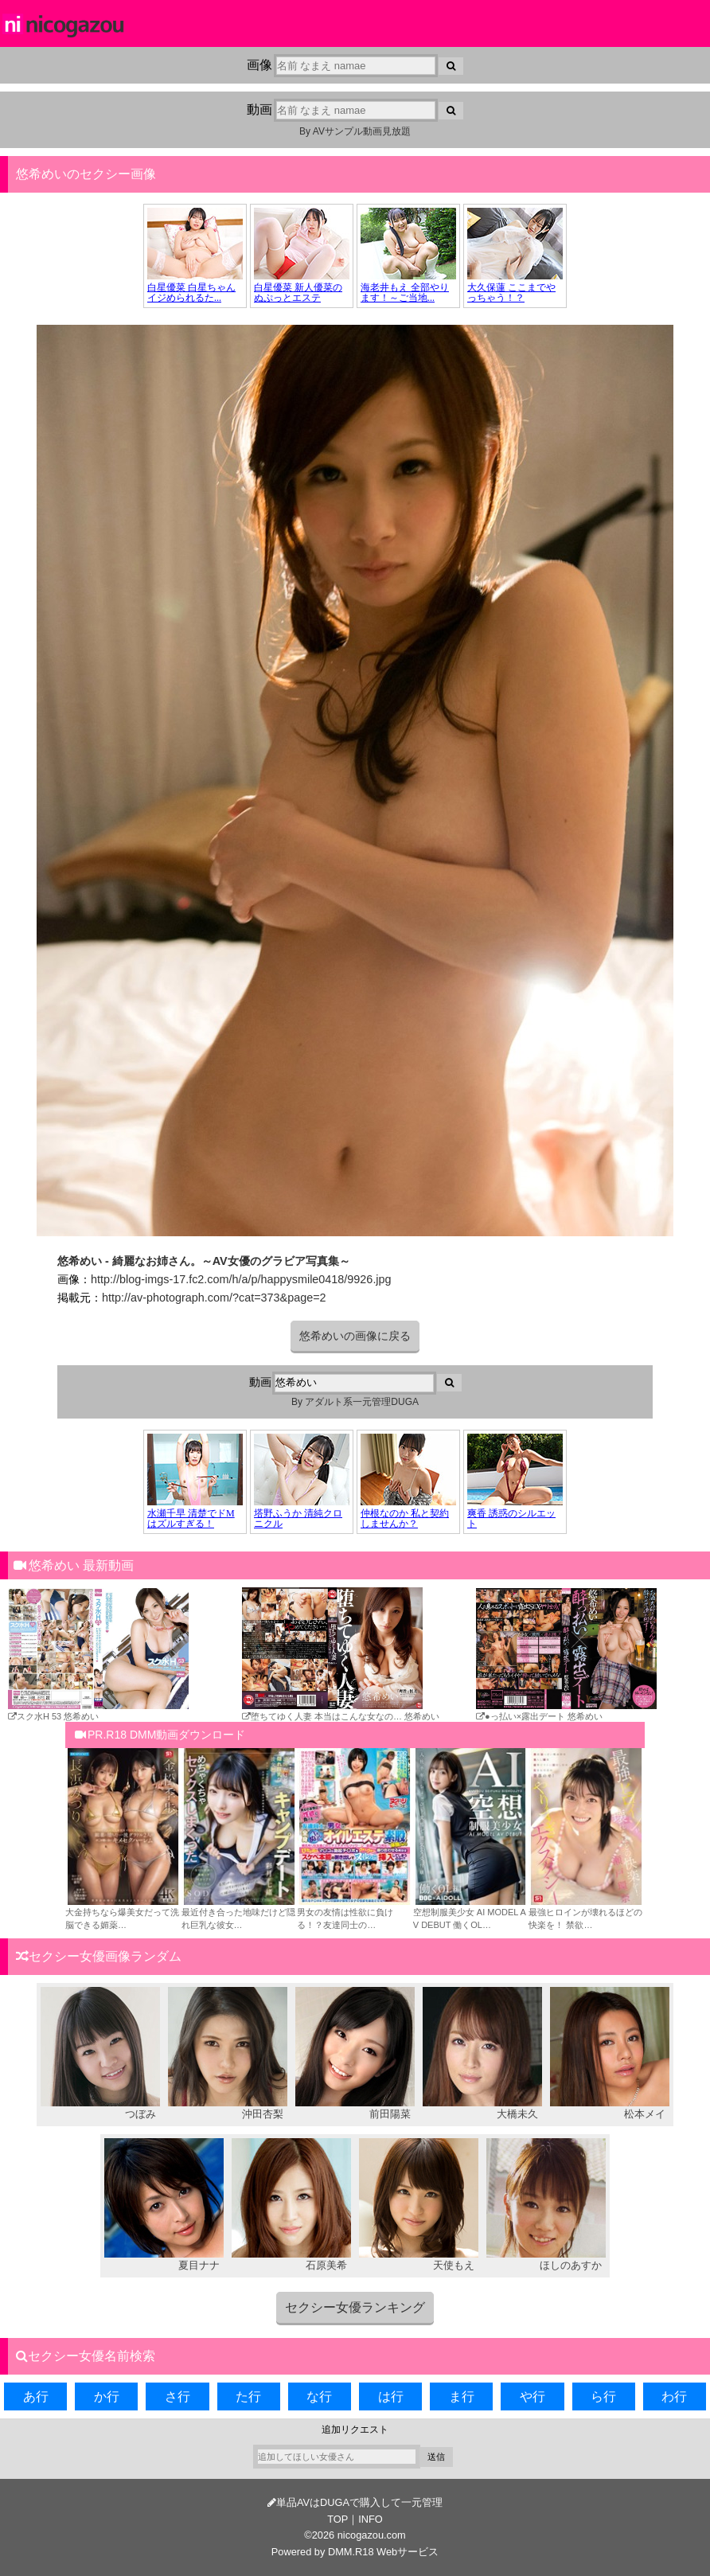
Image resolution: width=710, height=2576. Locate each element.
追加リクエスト (355, 2429)
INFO (370, 2519)
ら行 (603, 2396)
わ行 (674, 2396)
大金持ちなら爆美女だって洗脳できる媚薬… (123, 1912)
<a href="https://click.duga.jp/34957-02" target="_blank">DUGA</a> (355, 256)
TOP (337, 2519)
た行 (248, 2396)
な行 (319, 2396)
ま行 (461, 2396)
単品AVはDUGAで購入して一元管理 (355, 2502)
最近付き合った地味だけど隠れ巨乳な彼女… (239, 1912)
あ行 (36, 2396)
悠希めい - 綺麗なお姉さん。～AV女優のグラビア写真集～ (203, 1261)
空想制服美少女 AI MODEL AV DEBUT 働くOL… (471, 1912)
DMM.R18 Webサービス (383, 2552)
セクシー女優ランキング (355, 2307)
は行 (391, 2396)
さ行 (177, 2396)
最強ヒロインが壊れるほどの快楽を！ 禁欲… (586, 1912)
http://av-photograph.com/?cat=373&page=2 (214, 1297)
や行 (532, 2396)
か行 (106, 2396)
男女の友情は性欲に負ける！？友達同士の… (354, 1912)
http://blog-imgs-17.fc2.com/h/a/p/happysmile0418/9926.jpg (241, 1279)
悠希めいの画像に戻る (355, 1335)
